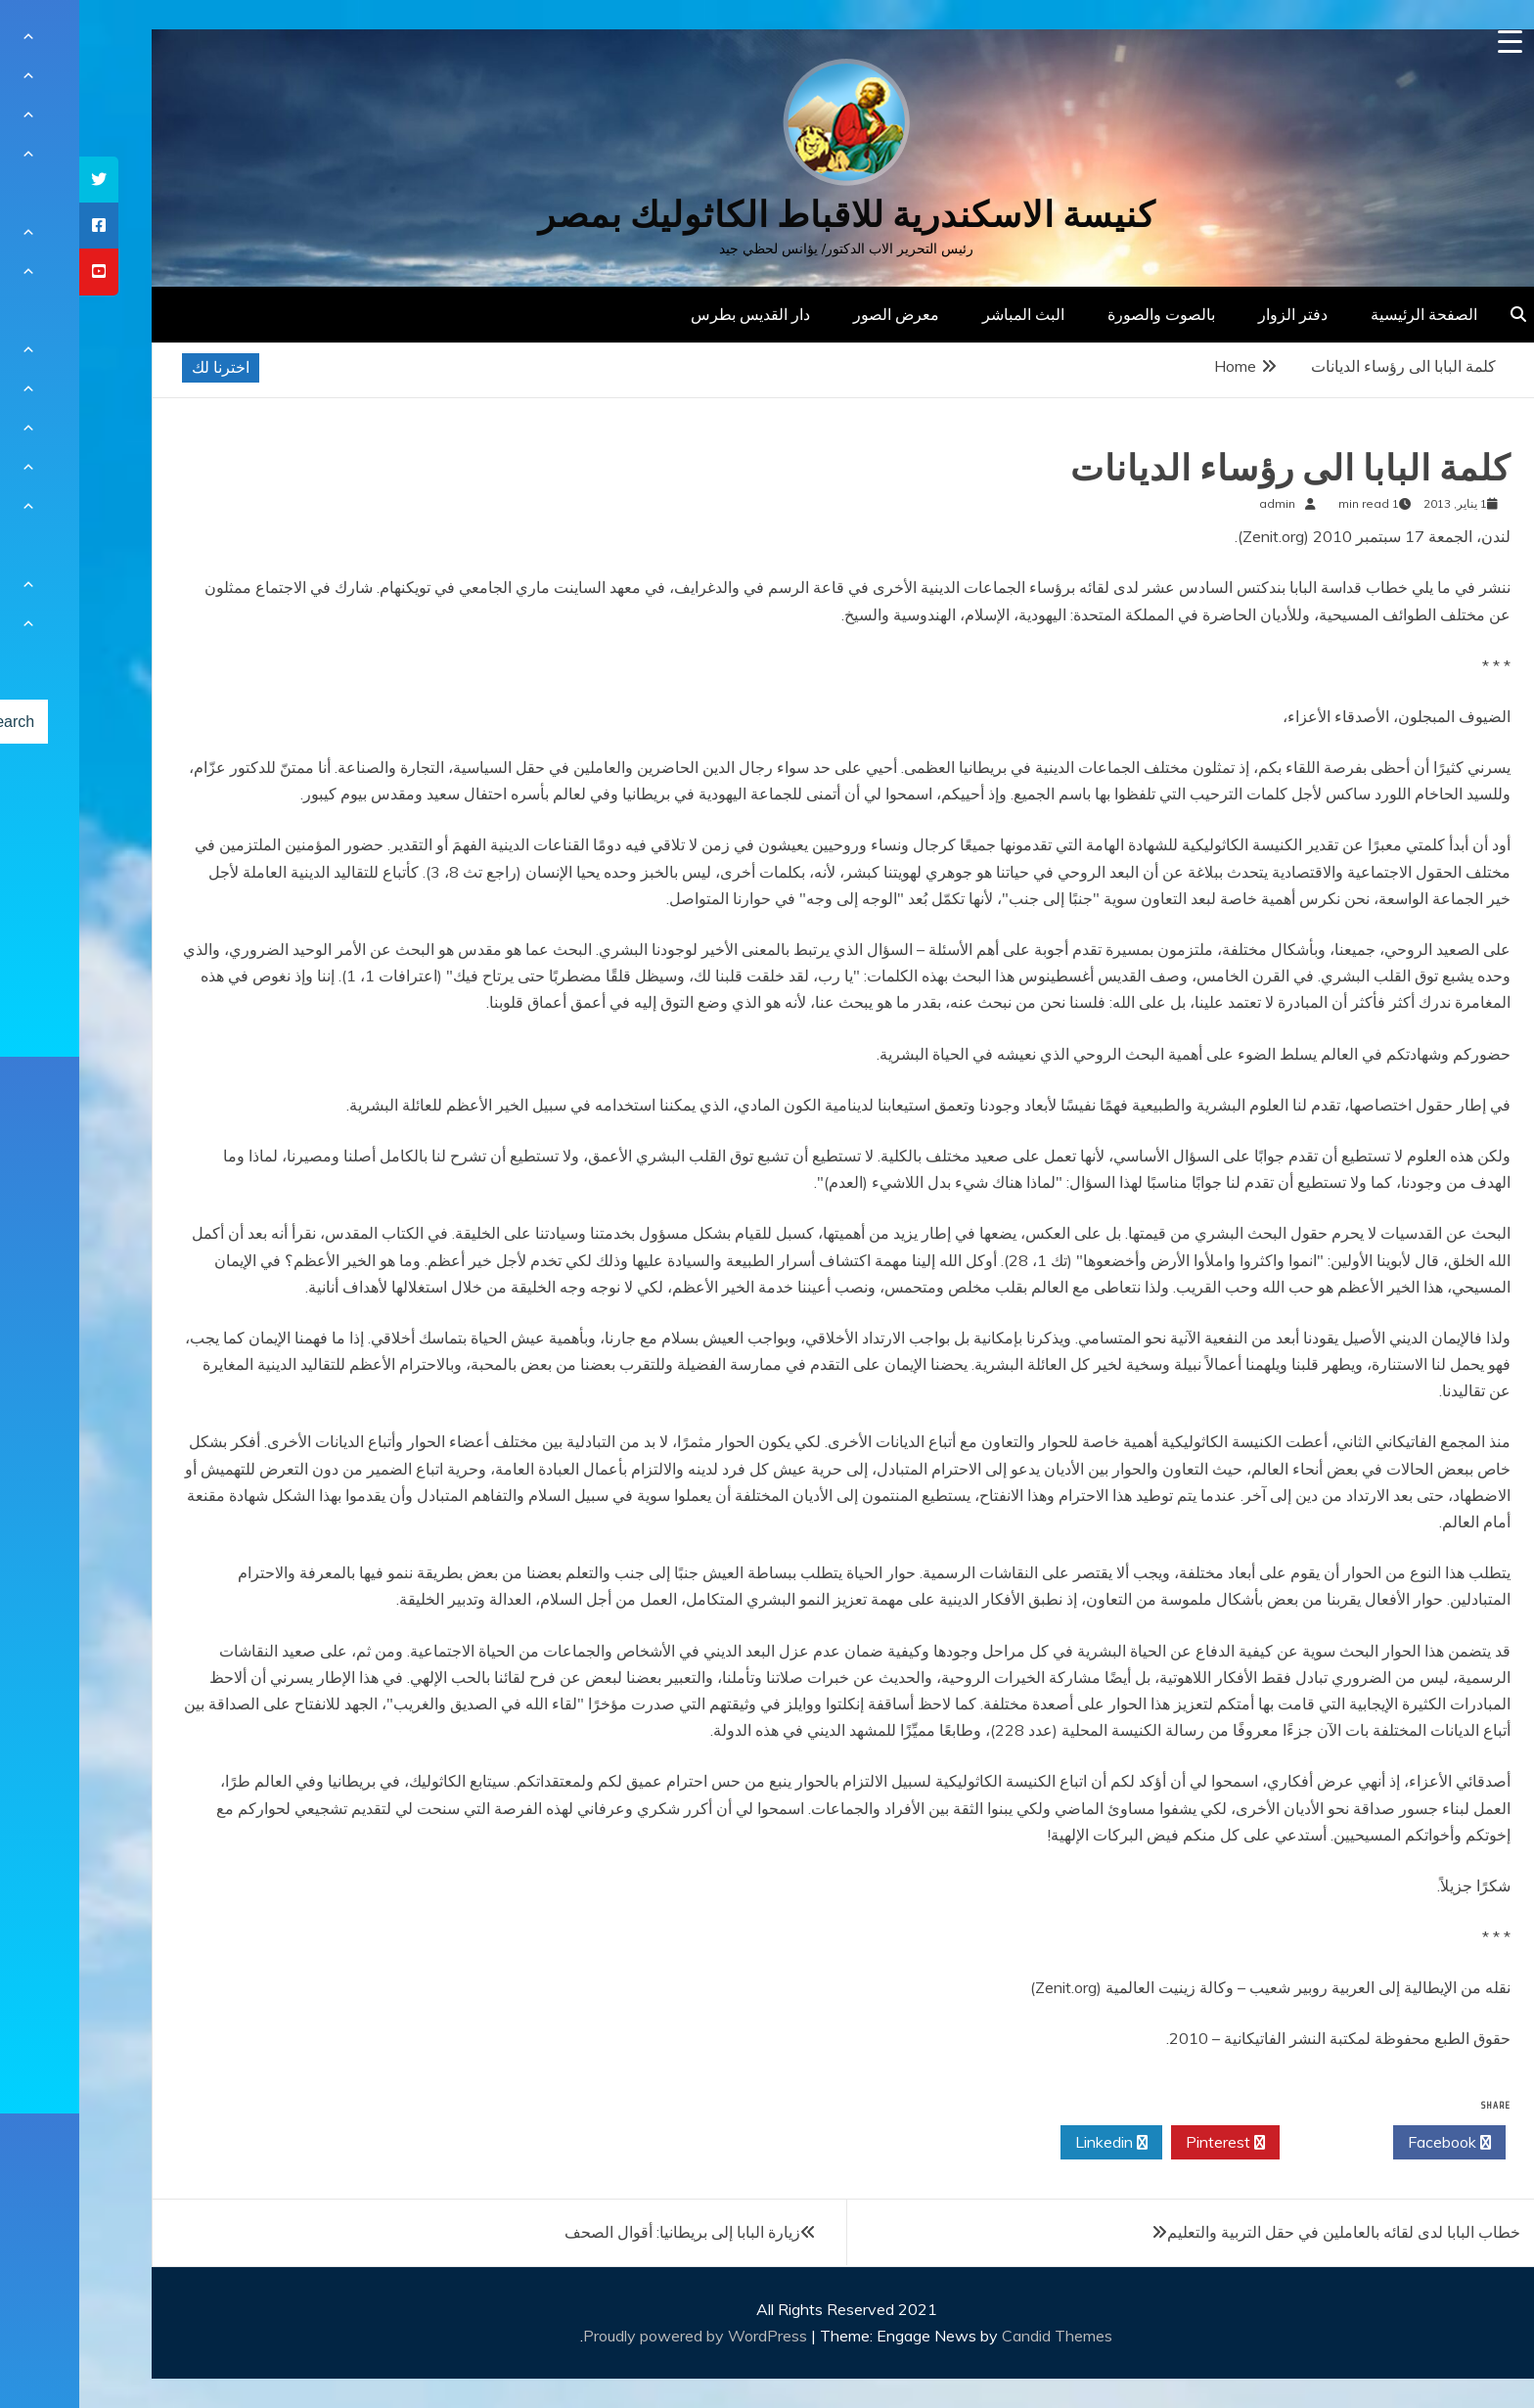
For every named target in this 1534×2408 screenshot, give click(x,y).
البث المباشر (944, 314)
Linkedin (1032, 2142)
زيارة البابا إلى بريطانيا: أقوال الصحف (603, 2232)
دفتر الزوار (1213, 314)
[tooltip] (19, 180)
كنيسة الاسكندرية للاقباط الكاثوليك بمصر (767, 215)
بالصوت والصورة (1082, 314)
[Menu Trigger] (1431, 41)
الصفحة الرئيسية (1344, 314)
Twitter (1257, 2142)
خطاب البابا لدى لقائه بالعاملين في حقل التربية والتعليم (1264, 2232)
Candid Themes (978, 2335)
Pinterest (1146, 2142)
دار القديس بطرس (671, 314)
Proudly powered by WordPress (618, 2335)
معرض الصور (817, 314)
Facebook (1370, 2142)
